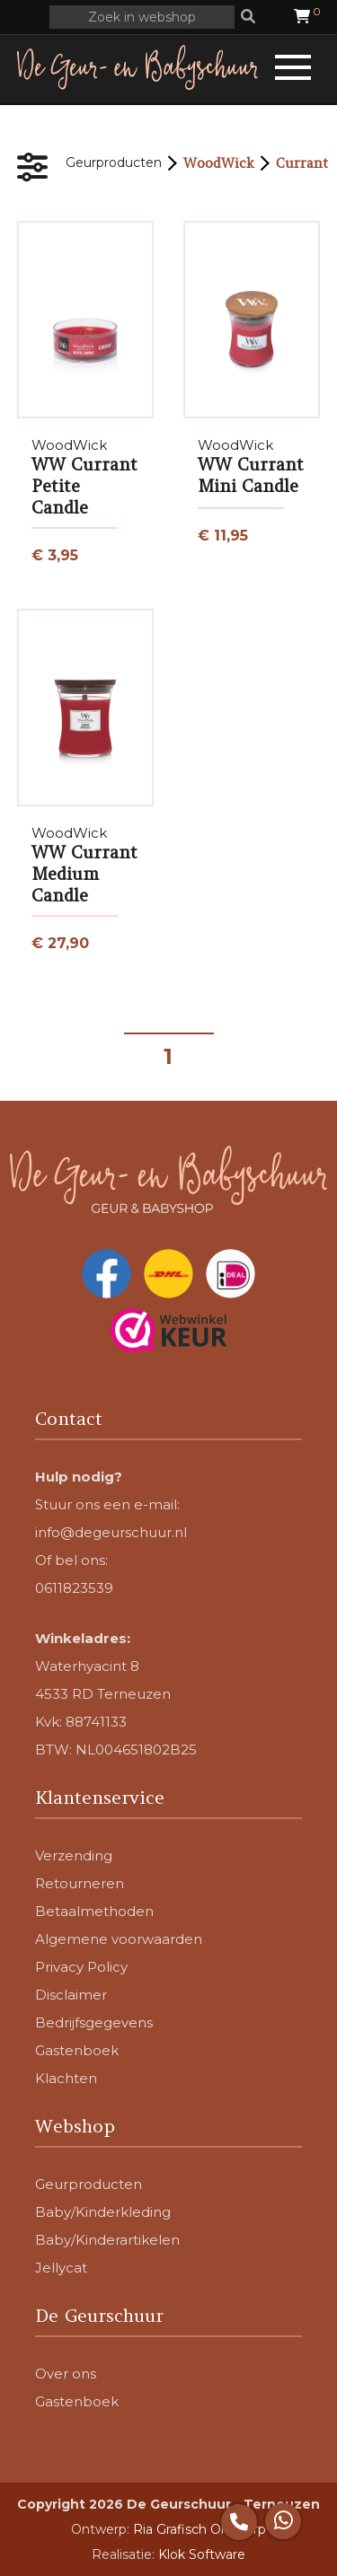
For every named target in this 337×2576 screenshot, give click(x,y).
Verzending (73, 1855)
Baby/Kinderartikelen (107, 2239)
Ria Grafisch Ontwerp (199, 2529)
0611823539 (74, 1587)
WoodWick (218, 162)
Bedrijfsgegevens (94, 2022)
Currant (302, 162)
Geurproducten (114, 162)
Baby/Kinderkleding (103, 2211)
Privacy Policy (81, 1966)
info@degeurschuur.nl (111, 1532)
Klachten (66, 2078)
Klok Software (201, 2554)
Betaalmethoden (94, 1911)
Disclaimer (71, 1994)
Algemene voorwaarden (118, 1938)
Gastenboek (77, 2050)
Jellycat (61, 2267)
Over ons (65, 2373)
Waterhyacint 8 (87, 1666)
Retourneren (79, 1883)
